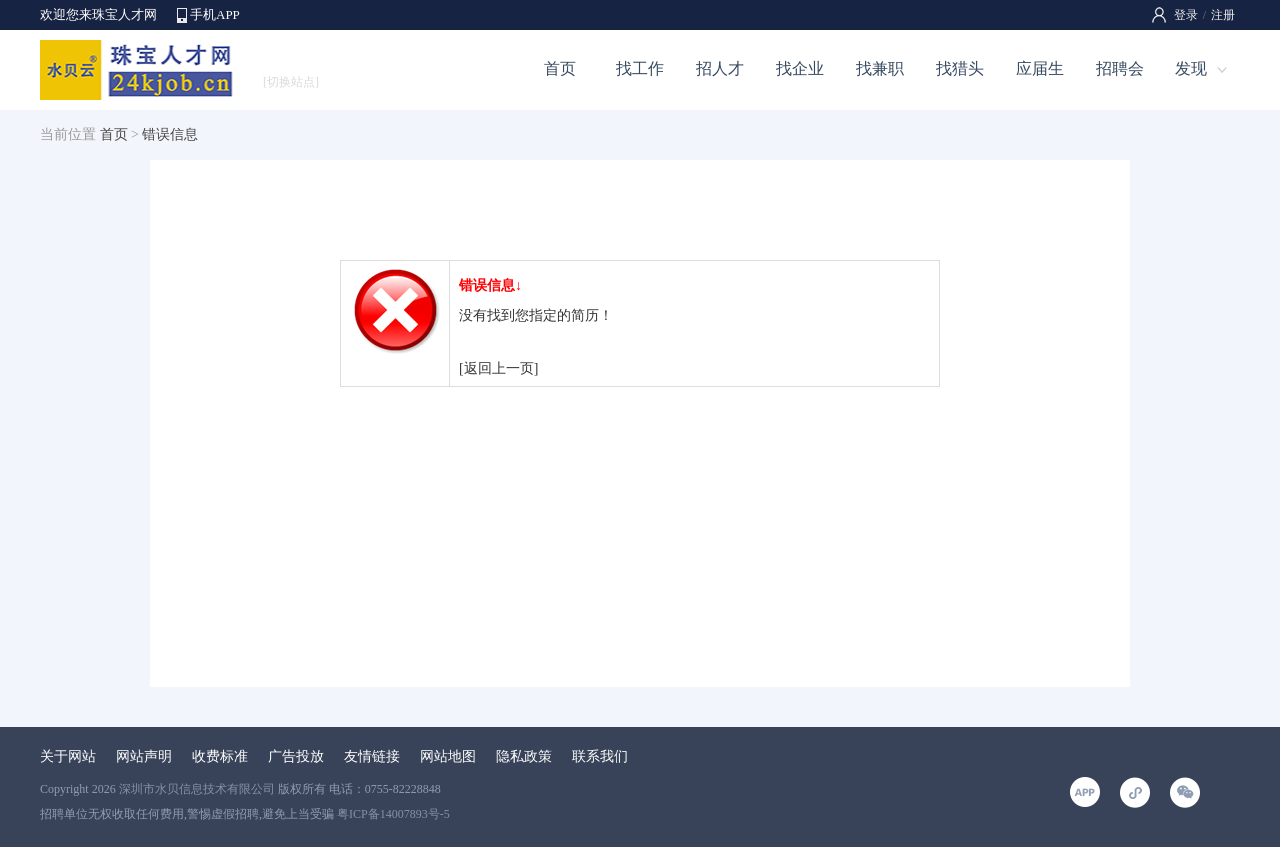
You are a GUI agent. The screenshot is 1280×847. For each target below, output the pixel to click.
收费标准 (220, 756)
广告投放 (296, 756)
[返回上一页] (498, 368)
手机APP (215, 14)
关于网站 (68, 756)
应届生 (1040, 68)
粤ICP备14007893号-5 (393, 814)
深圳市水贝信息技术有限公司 (197, 789)
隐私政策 (524, 756)
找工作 (640, 68)
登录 (1186, 15)
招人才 (720, 68)
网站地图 (448, 756)
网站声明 (144, 756)
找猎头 (960, 68)
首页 (560, 68)
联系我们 (600, 756)
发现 (1191, 68)
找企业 (800, 68)
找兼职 (880, 68)
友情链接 (372, 756)
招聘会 (1120, 68)
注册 (1223, 15)
